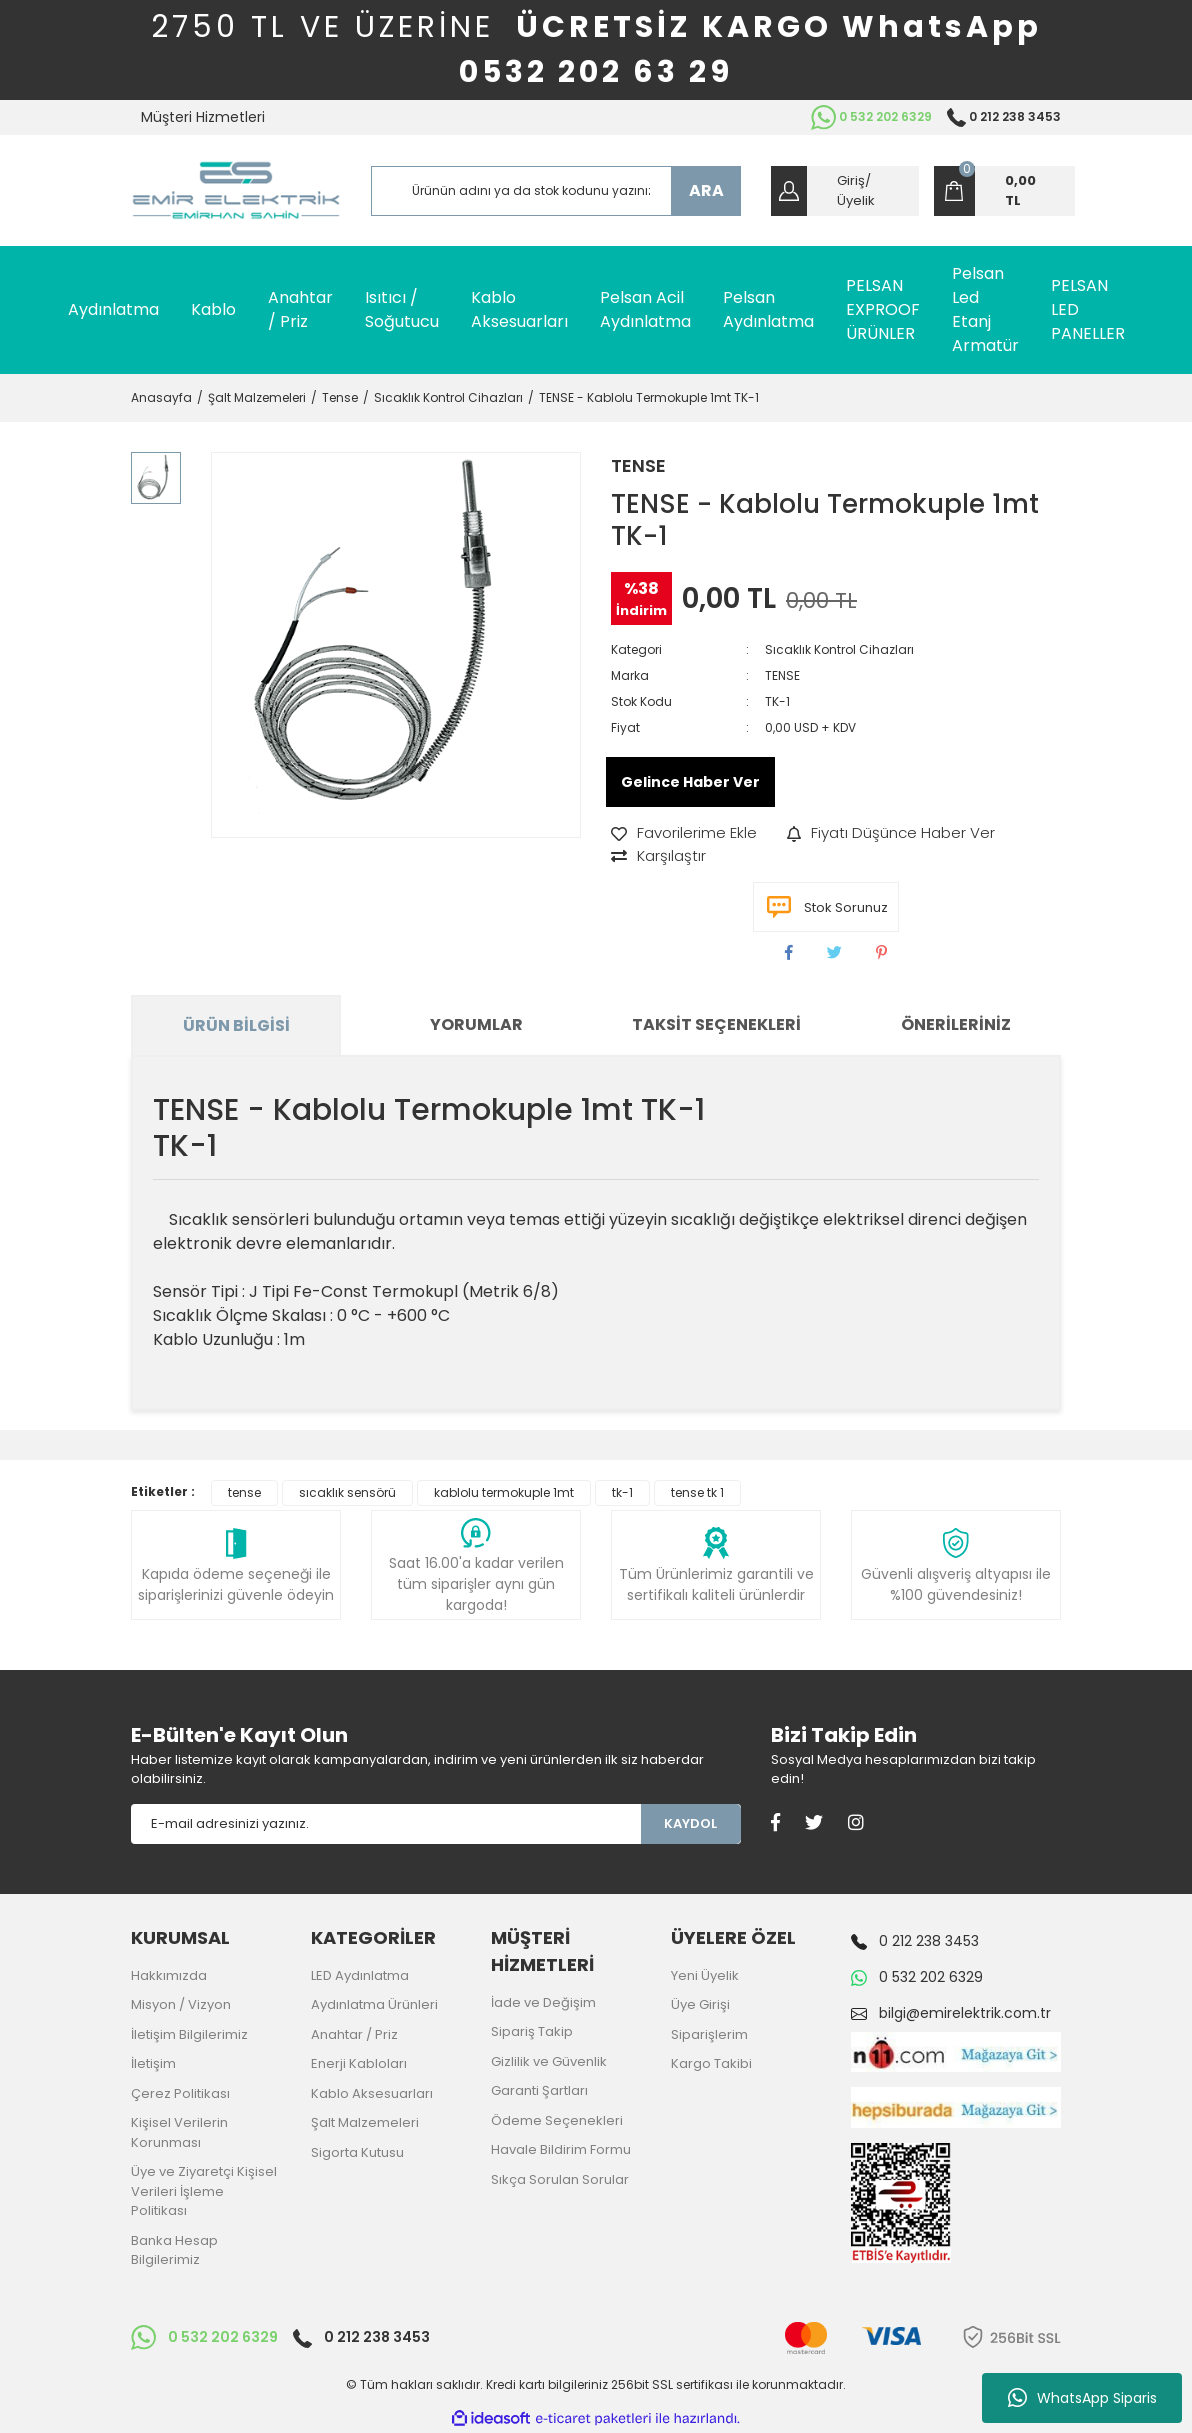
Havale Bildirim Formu (561, 2149)
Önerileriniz (956, 1024)
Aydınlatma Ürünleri (374, 2004)
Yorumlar (476, 1024)
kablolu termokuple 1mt (504, 1492)
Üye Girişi (700, 2004)
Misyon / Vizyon (181, 2004)
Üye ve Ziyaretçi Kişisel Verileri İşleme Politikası (204, 2191)
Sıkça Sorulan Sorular (560, 2179)
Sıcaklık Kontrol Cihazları (839, 649)
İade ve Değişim (543, 2002)
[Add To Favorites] (684, 833)
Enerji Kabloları (359, 2063)
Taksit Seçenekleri (716, 1024)
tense (244, 1492)
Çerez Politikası (180, 2093)
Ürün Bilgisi (236, 1025)
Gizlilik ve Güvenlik (549, 2061)
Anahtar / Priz (354, 2034)
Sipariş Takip (532, 2031)
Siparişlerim (709, 2034)
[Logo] (236, 190)
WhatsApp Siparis (1082, 2398)
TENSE (638, 465)
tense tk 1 (697, 1492)
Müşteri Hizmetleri (203, 117)
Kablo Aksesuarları (372, 2093)
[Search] (556, 191)
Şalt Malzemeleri (365, 2122)
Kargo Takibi (711, 2063)
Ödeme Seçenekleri (557, 2120)
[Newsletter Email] (386, 1824)
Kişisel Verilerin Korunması (179, 2132)
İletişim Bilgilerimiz (189, 2034)
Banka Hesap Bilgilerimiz (174, 2250)
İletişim (153, 2063)
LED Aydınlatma (360, 1975)
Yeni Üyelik (705, 1975)
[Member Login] (845, 191)
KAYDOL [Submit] (690, 1823)
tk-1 (622, 1492)
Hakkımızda (169, 1975)
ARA (706, 190)
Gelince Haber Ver (690, 782)
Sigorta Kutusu (357, 2152)
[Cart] (1004, 191)
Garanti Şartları (539, 2090)
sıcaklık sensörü (347, 1492)
